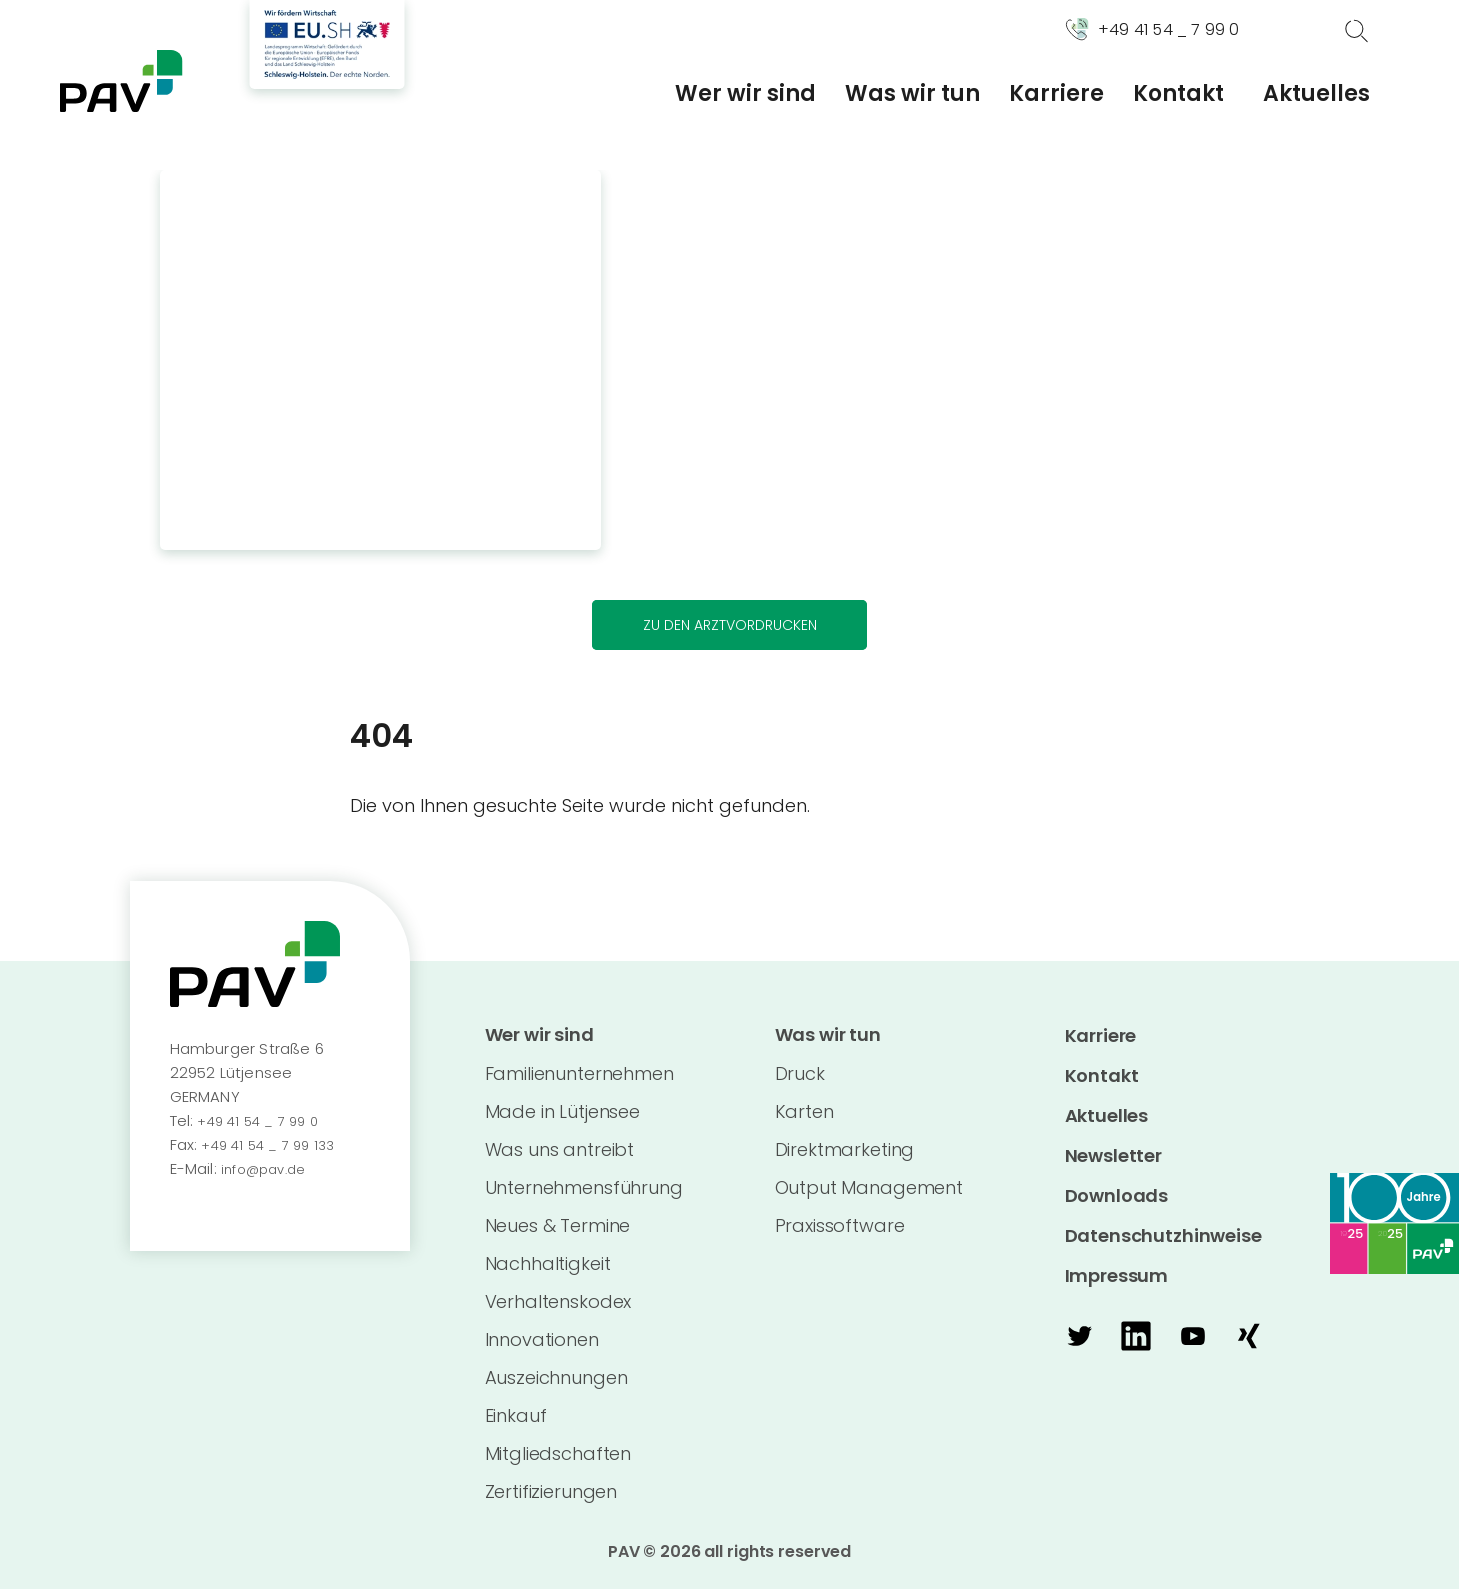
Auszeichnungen (556, 1381)
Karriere (1056, 94)
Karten (804, 1115)
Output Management (869, 1191)
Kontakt (1178, 94)
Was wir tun (912, 94)
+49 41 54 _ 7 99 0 (262, 1122)
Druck (800, 1077)
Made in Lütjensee (562, 1115)
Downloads (1117, 1197)
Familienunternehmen (579, 1077)
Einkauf (516, 1419)
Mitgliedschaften (558, 1457)
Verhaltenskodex (558, 1305)
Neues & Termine (558, 1229)
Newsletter (1114, 1157)
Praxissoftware (840, 1229)
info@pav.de (268, 1170)
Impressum (1117, 1277)
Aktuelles (1316, 94)
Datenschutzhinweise (1163, 1237)
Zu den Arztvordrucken (729, 625)
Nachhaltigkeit (548, 1267)
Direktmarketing (845, 1153)
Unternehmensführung (584, 1191)
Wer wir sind (745, 94)
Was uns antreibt (560, 1153)
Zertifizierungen (551, 1495)
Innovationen (542, 1343)
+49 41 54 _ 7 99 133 (273, 1146)
